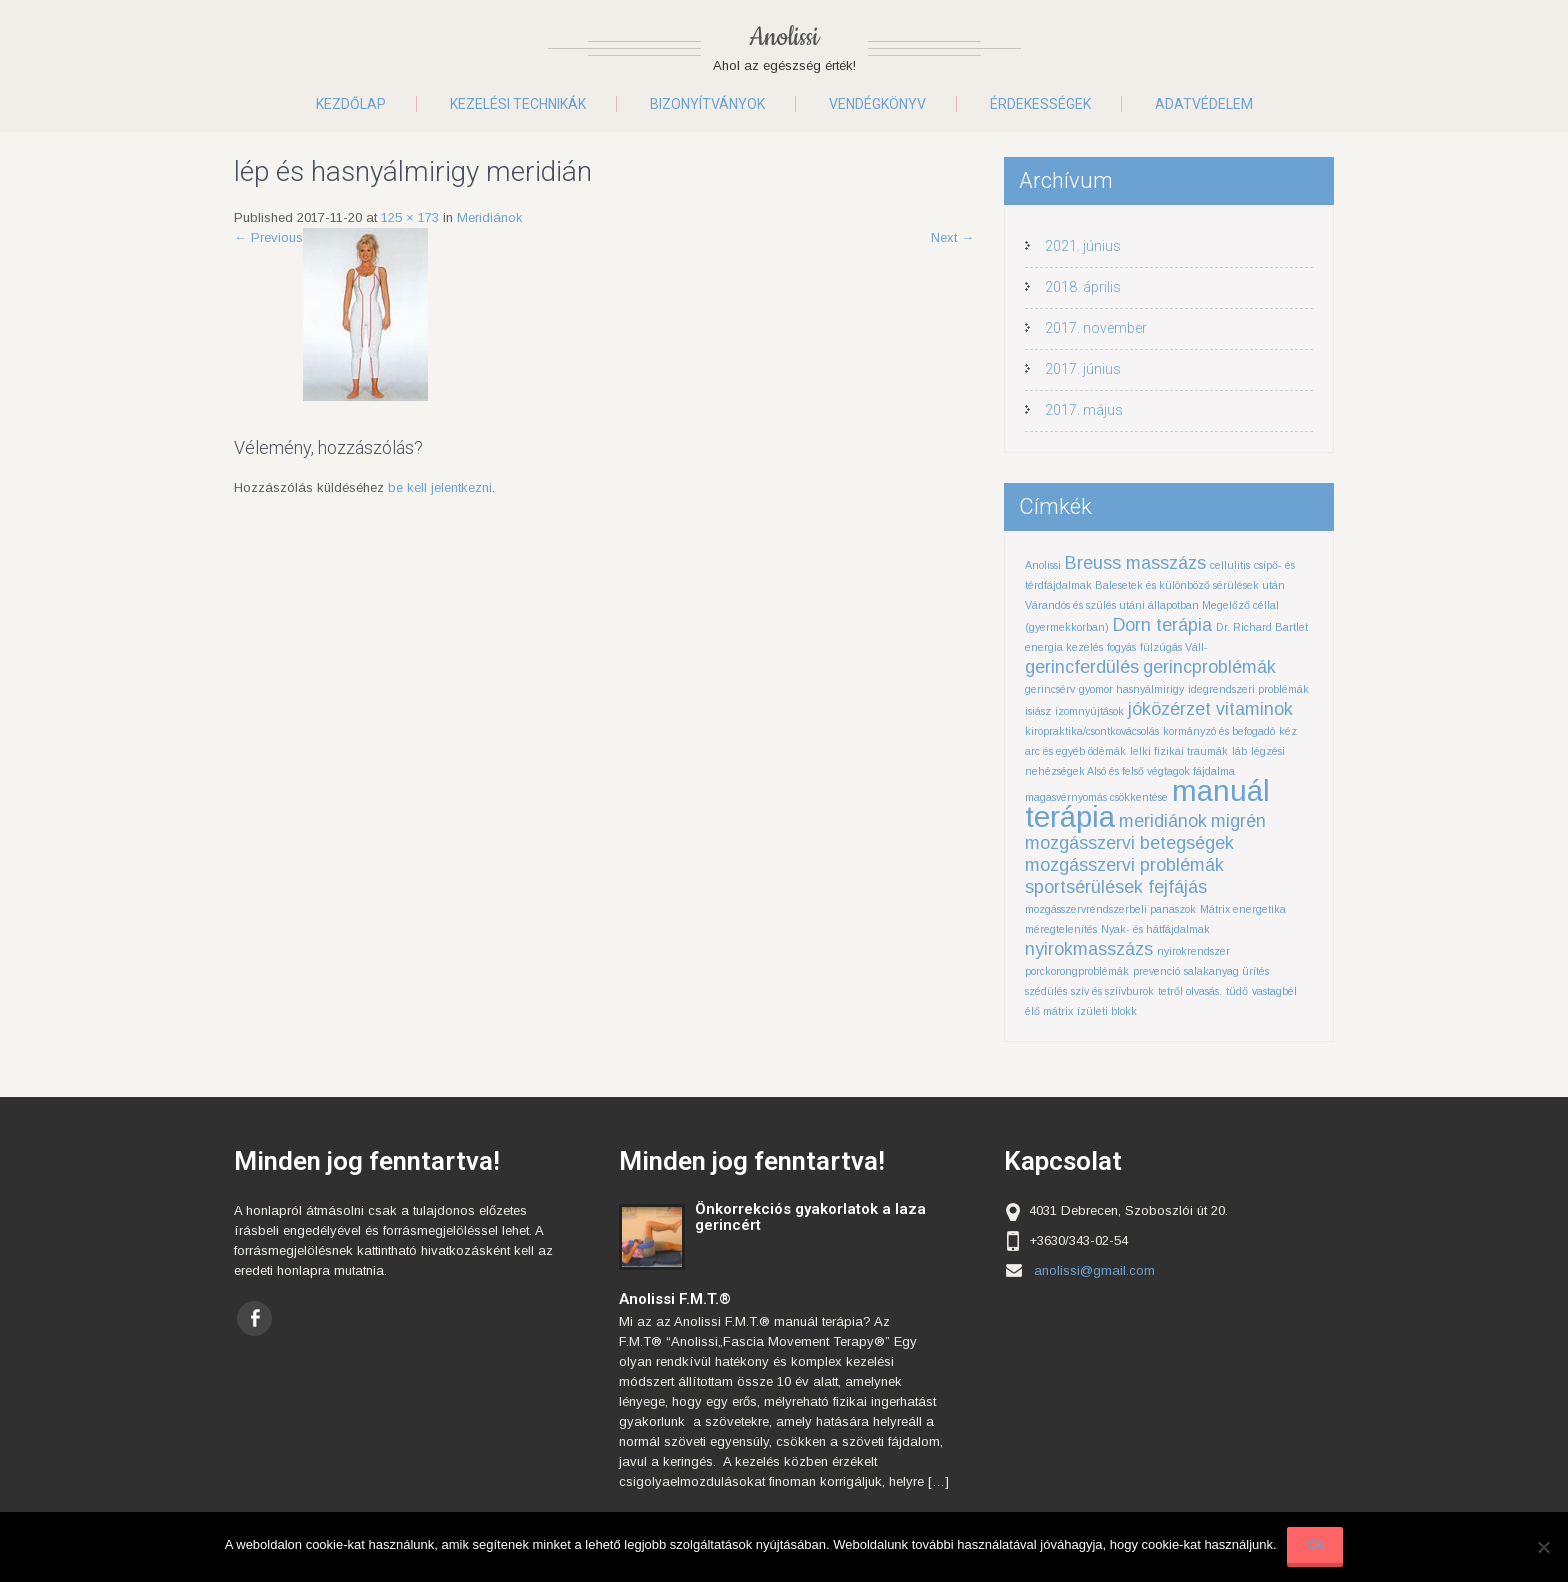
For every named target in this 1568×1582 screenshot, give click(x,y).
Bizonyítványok (707, 104)
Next (952, 237)
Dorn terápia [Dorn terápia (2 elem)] (1162, 625)
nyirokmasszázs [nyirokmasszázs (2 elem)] (1089, 949)
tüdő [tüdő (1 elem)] (1237, 991)
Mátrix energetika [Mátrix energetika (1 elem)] (1243, 909)
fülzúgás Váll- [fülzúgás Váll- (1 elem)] (1174, 647)
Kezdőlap (351, 104)
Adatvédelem (1204, 104)
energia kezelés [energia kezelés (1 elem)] (1064, 647)
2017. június (1083, 369)
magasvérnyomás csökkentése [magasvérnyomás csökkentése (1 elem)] (1096, 797)
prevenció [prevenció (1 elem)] (1156, 971)
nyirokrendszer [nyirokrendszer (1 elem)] (1193, 951)
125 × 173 (410, 217)
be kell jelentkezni (440, 487)
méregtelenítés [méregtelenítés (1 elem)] (1061, 929)
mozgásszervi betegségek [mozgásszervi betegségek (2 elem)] (1129, 843)
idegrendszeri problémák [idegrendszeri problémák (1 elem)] (1248, 689)
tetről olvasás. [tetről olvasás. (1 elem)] (1190, 991)
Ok (1315, 1544)
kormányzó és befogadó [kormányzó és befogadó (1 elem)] (1219, 731)
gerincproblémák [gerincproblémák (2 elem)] (1209, 667)
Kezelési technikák (518, 104)
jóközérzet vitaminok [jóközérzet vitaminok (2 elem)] (1210, 709)
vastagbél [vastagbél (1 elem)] (1274, 991)
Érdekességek (1040, 104)
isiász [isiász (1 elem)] (1038, 711)
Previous (268, 237)
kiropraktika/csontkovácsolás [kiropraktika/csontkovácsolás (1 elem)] (1092, 731)
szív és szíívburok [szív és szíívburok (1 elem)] (1112, 991)
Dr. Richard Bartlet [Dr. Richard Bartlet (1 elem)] (1262, 627)
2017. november (1096, 328)
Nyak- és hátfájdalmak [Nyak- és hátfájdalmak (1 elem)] (1155, 929)
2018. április (1083, 287)
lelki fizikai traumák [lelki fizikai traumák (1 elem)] (1179, 751)
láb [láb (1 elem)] (1239, 751)
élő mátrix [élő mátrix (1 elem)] (1049, 1011)
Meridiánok (490, 217)
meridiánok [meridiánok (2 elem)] (1163, 821)
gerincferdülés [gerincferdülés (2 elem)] (1082, 667)
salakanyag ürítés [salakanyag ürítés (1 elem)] (1226, 971)
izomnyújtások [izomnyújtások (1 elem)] (1089, 711)
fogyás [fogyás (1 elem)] (1121, 647)
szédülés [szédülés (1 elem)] (1046, 991)
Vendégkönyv (877, 104)
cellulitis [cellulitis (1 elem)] (1230, 565)
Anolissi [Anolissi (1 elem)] (1043, 565)
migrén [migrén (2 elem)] (1238, 821)
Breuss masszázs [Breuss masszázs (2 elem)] (1135, 563)
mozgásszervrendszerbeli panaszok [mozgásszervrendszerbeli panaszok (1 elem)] (1110, 909)
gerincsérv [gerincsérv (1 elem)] (1050, 689)
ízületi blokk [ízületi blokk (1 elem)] (1107, 1011)
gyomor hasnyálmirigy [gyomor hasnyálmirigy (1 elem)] (1131, 689)
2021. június (1083, 246)
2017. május (1084, 410)
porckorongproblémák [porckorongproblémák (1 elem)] (1077, 971)
